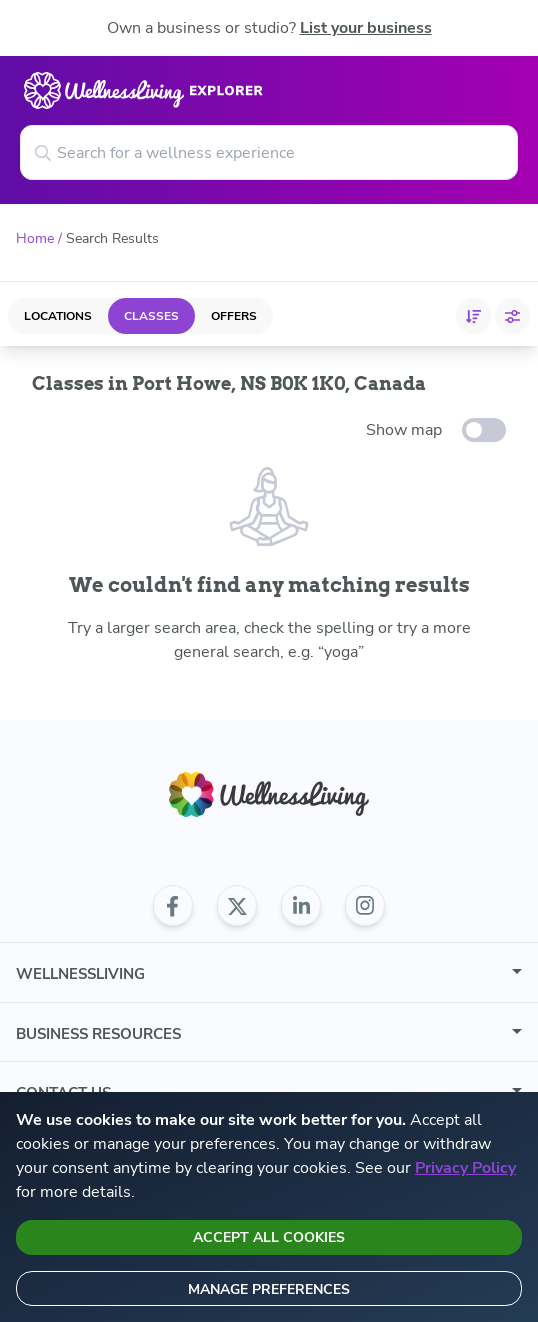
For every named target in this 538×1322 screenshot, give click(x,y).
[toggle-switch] (484, 430)
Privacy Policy (465, 1168)
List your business (366, 28)
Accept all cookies (269, 1237)
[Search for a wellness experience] (269, 152)
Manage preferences (269, 1289)
